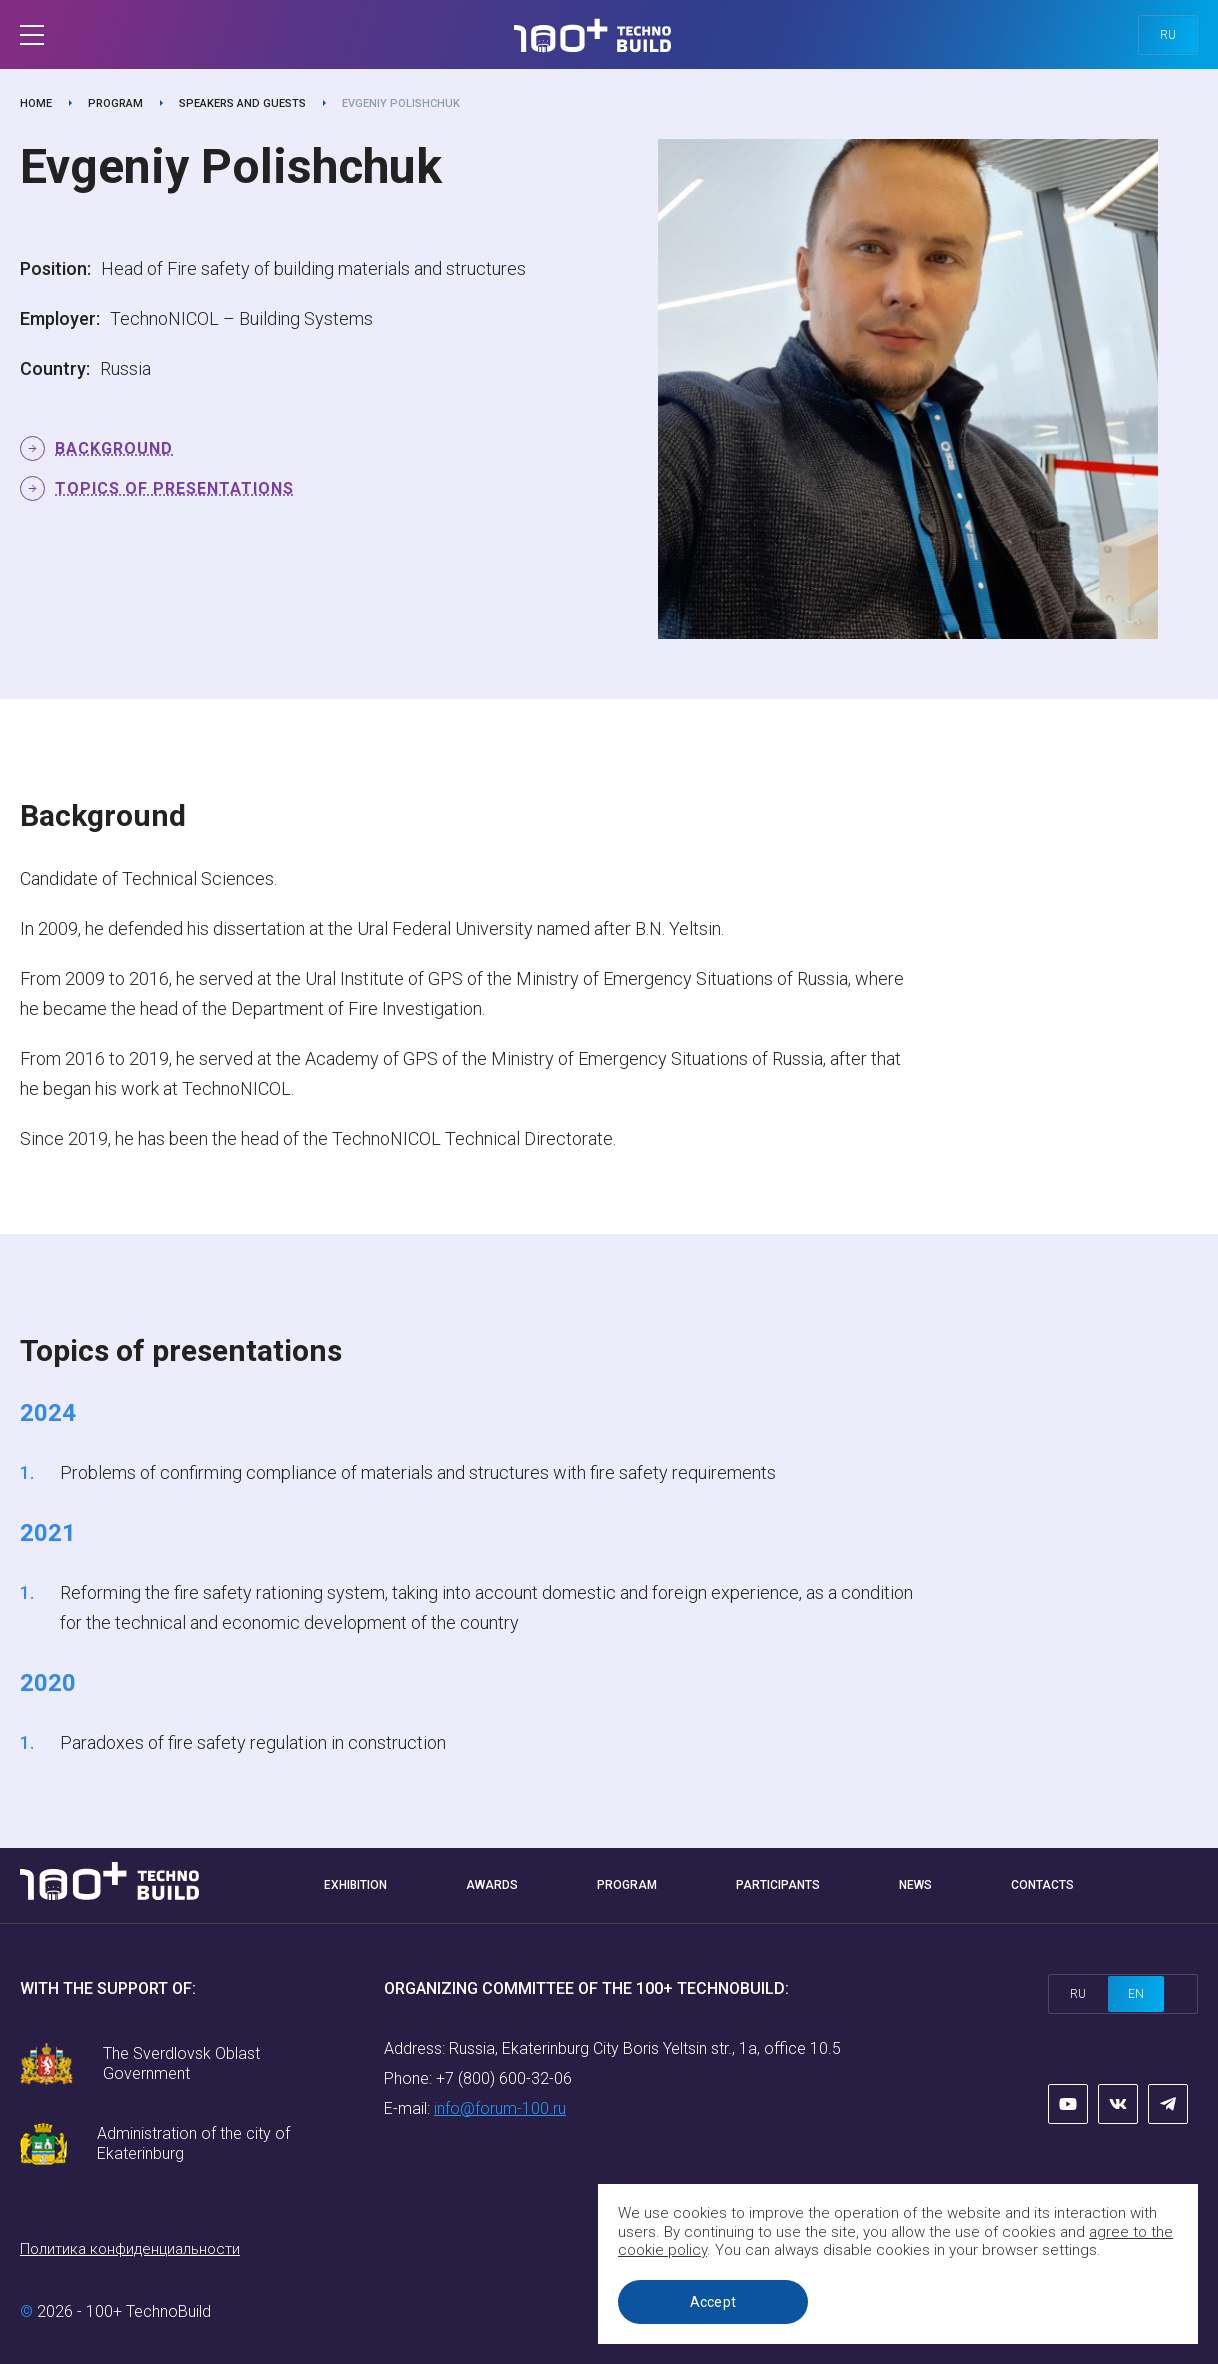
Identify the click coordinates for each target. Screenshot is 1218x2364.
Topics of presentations (174, 488)
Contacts (1042, 1885)
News (915, 1885)
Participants (778, 1885)
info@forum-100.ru (500, 2108)
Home (36, 103)
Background (114, 448)
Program (115, 103)
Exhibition (355, 1885)
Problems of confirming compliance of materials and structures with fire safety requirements (418, 1472)
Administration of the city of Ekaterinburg (193, 2143)
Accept (713, 2302)
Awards (492, 1885)
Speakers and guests (242, 103)
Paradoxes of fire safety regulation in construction (253, 1742)
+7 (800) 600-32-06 (504, 2078)
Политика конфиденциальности (130, 2249)
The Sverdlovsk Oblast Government (181, 2063)
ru (1168, 35)
